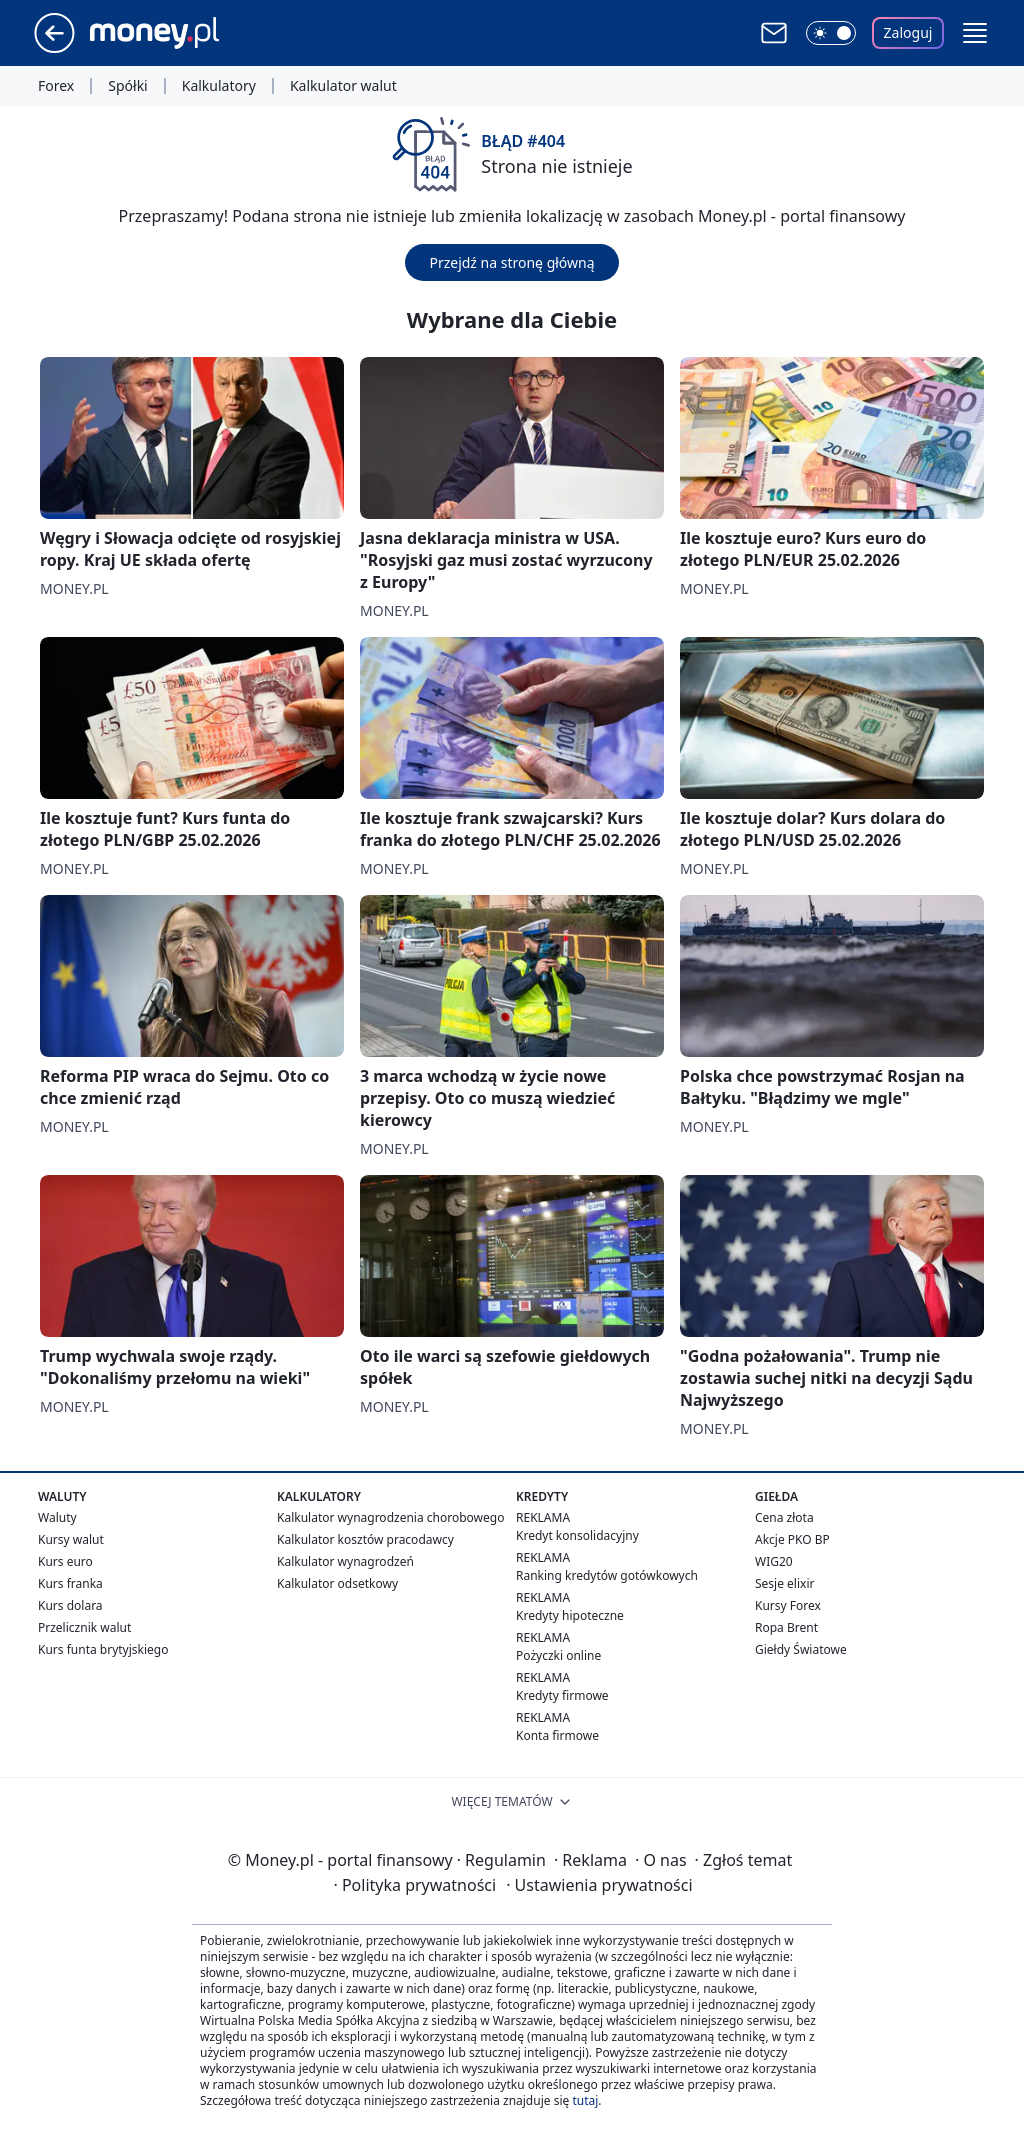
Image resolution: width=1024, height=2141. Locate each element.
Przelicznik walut (84, 1627)
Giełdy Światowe (801, 1649)
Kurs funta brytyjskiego (103, 1649)
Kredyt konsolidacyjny (577, 1535)
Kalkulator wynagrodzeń (345, 1561)
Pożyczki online (558, 1655)
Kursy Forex (788, 1605)
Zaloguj (908, 32)
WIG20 (774, 1561)
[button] (975, 33)
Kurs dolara (70, 1605)
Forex (56, 86)
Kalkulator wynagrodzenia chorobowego (390, 1517)
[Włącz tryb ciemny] (831, 33)
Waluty (57, 1517)
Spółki (127, 86)
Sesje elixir (784, 1583)
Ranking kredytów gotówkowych (607, 1575)
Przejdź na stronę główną (511, 262)
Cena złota (784, 1517)
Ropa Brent (786, 1627)
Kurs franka (70, 1583)
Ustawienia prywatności (599, 1885)
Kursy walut (71, 1539)
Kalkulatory (219, 86)
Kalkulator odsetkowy (337, 1583)
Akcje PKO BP (792, 1539)
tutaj (585, 2100)
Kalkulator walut (343, 86)
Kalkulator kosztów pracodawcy (365, 1539)
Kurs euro (65, 1561)
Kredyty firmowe (562, 1695)
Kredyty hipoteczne (570, 1615)
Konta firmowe (557, 1735)
